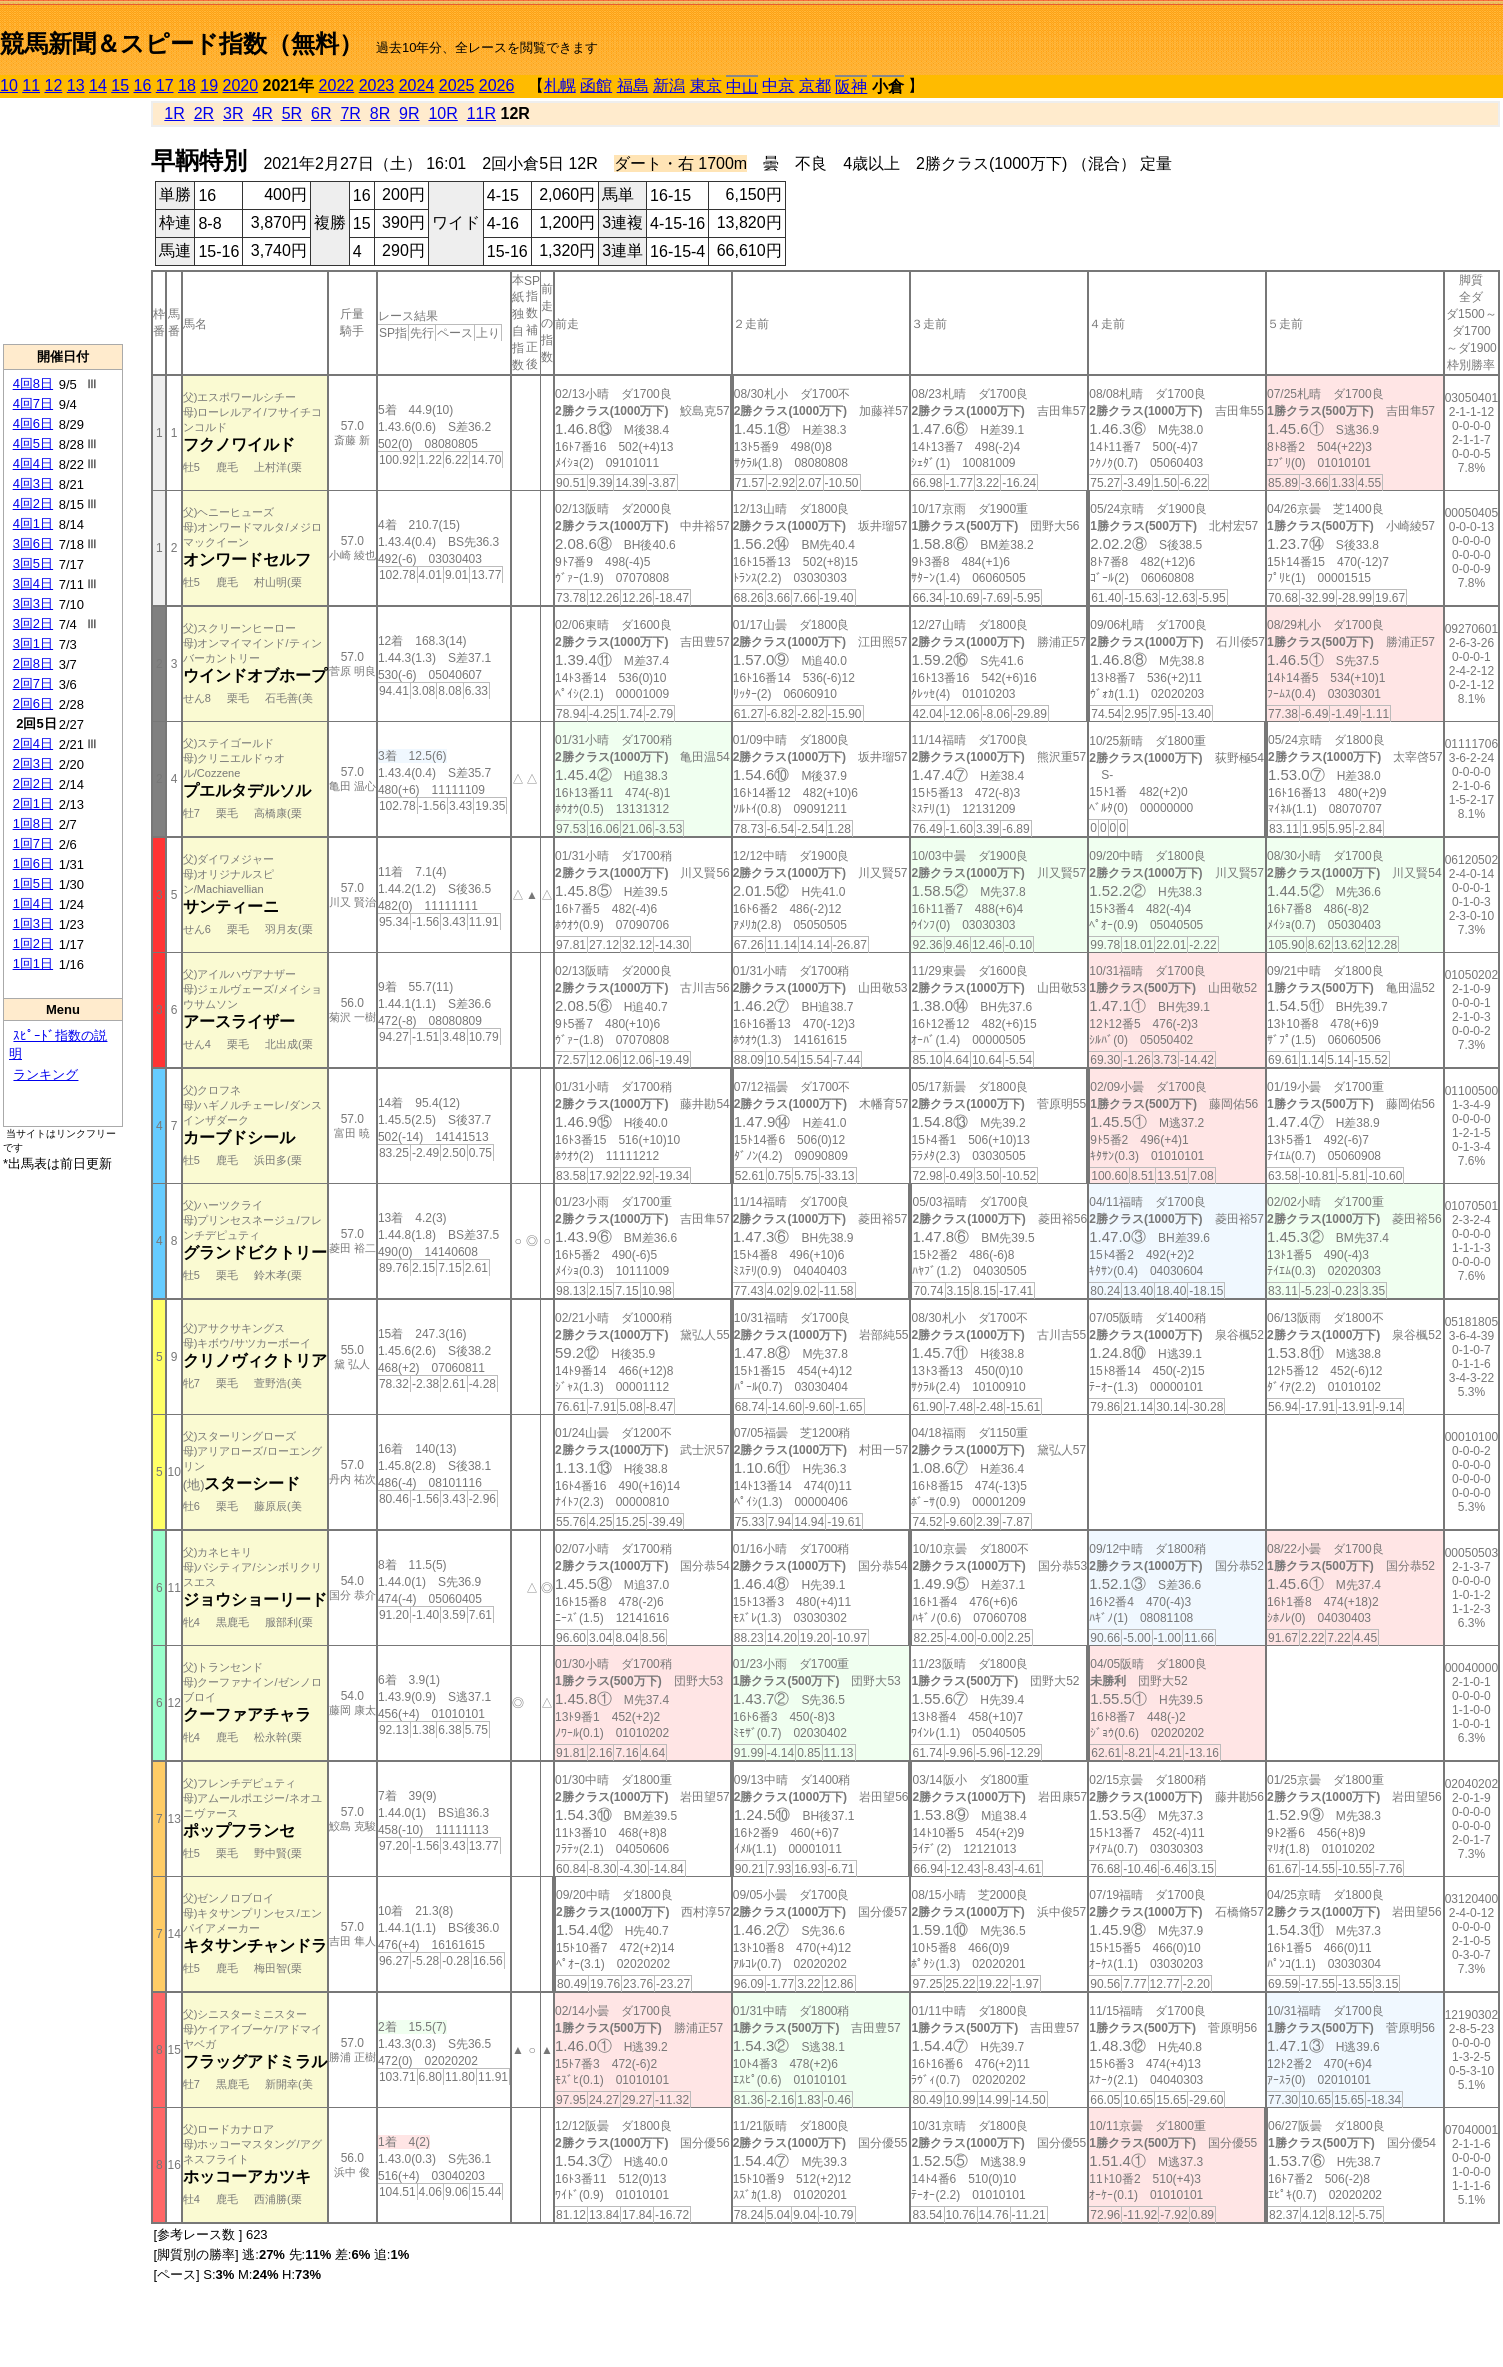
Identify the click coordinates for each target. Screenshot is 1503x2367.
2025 (457, 85)
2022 (337, 85)
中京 (778, 85)
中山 (742, 86)
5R (292, 113)
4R (262, 113)
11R (481, 113)
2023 (377, 85)
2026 (497, 85)
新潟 (669, 85)
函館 (596, 85)
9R (409, 113)
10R (442, 113)
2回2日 (33, 783)
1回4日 (33, 903)
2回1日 (33, 803)
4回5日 (33, 443)
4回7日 (33, 403)
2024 (417, 85)
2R (204, 113)
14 (98, 85)
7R (350, 113)
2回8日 (33, 663)
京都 (815, 85)
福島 (633, 85)
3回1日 (33, 643)
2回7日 (33, 683)
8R (380, 113)
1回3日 (33, 923)
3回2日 (33, 623)
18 (187, 85)
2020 (241, 85)
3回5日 (33, 563)
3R (233, 113)
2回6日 (33, 703)
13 (76, 85)
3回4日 (33, 583)
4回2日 (33, 503)
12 (54, 85)
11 (31, 85)
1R (174, 113)
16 (143, 85)
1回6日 (33, 863)
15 (120, 85)
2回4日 (33, 743)
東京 (706, 85)
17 (165, 85)
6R (321, 113)
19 (209, 85)
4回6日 (33, 423)
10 (9, 85)
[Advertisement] (63, 221)
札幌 (560, 85)
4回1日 (33, 523)
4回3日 (33, 483)
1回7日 (33, 843)
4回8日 (33, 383)
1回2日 (33, 943)
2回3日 (33, 763)
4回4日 (33, 463)
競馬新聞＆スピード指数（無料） (181, 43)
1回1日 (33, 963)
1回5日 (33, 883)
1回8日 (33, 823)
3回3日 (33, 603)
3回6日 (33, 543)
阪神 (851, 86)
